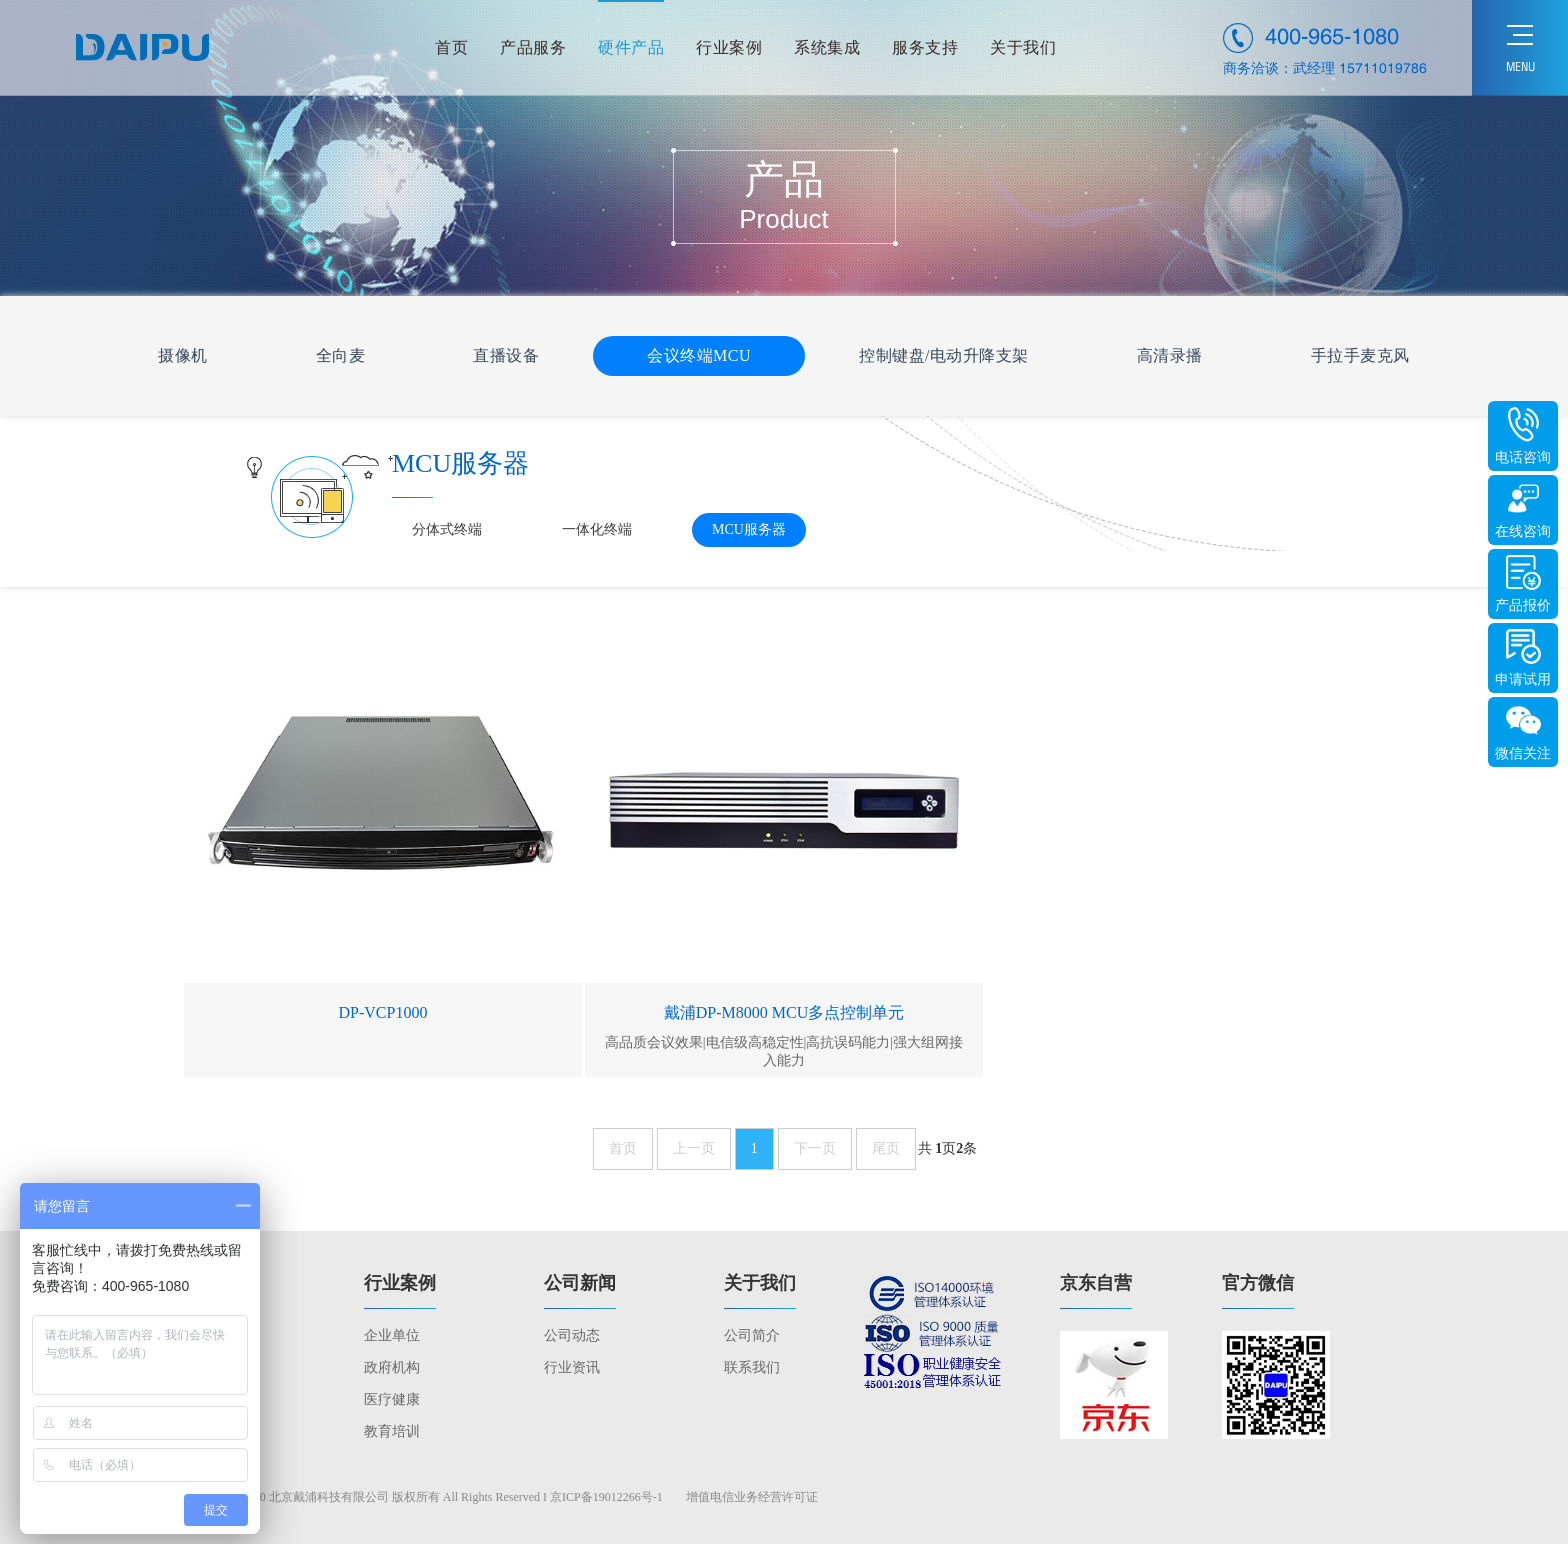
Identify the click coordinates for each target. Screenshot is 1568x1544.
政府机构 (392, 1367)
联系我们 (752, 1367)
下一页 (815, 1148)
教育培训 (392, 1431)
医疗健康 (392, 1399)
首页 (623, 1148)
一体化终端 (597, 529)
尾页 (886, 1148)
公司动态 (572, 1335)
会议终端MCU (699, 355)
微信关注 (1523, 753)
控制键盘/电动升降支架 (944, 355)
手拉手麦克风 (1360, 355)
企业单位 (392, 1335)
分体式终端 (447, 529)
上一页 (694, 1148)
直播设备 (506, 355)
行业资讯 (572, 1367)
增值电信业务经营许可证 (752, 1497)
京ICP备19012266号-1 (606, 1497)
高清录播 (1170, 355)
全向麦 (341, 355)
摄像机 (183, 355)
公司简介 (752, 1335)
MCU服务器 (749, 529)
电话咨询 (1523, 457)
